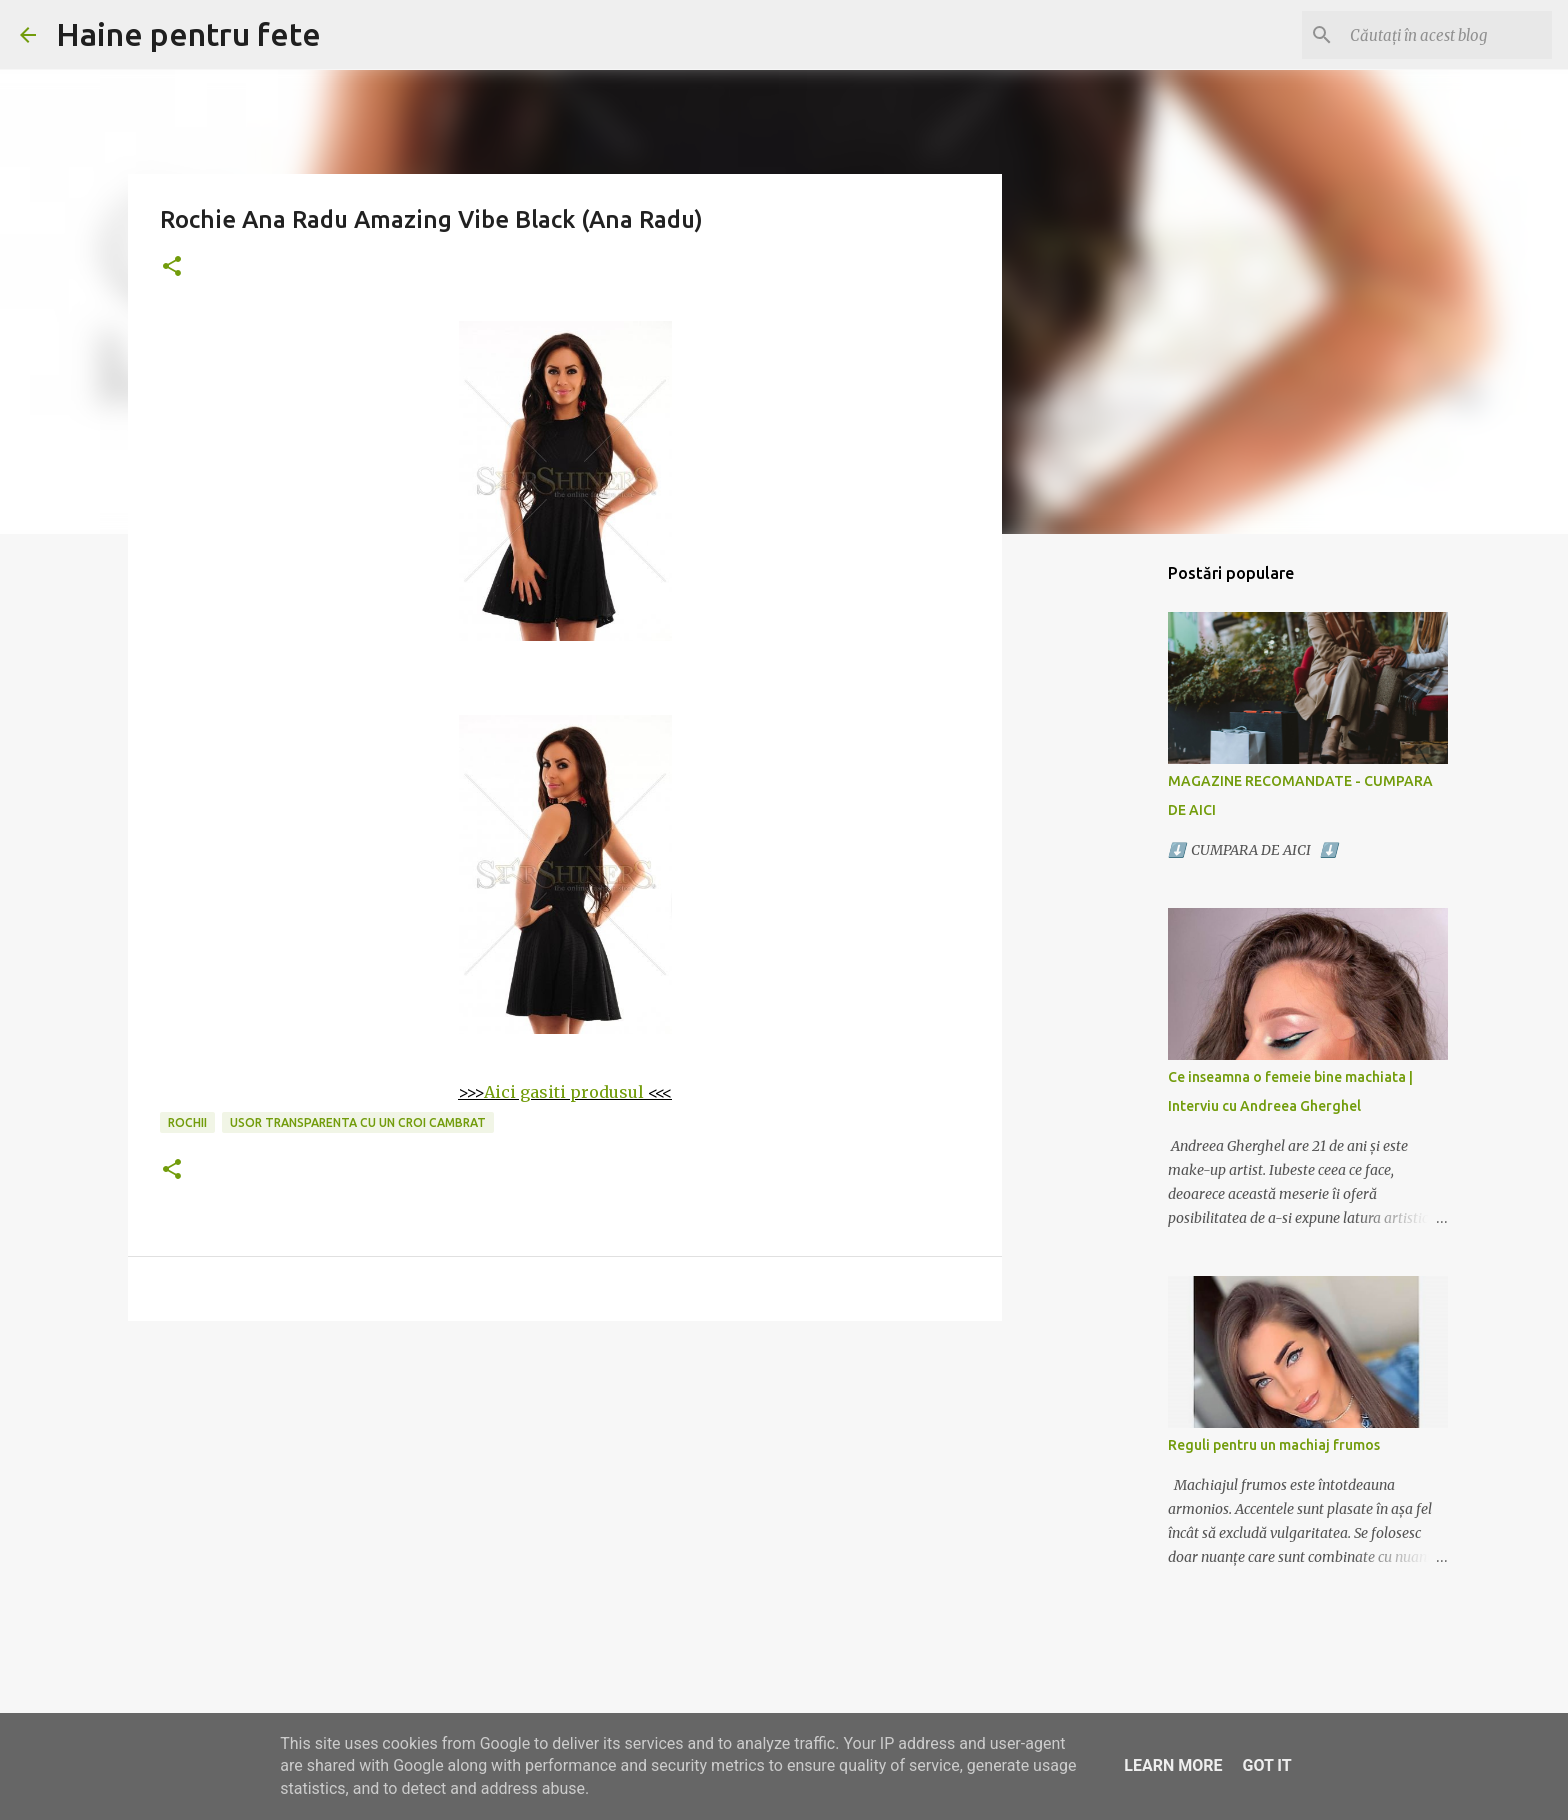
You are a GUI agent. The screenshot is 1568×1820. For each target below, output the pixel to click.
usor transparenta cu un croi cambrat (358, 1122)
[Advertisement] (565, 1491)
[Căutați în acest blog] (1447, 35)
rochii (187, 1122)
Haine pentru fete (188, 34)
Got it (1266, 1765)
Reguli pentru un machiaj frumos (1274, 1445)
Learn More (1173, 1765)
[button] (172, 267)
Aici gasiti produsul (564, 1092)
